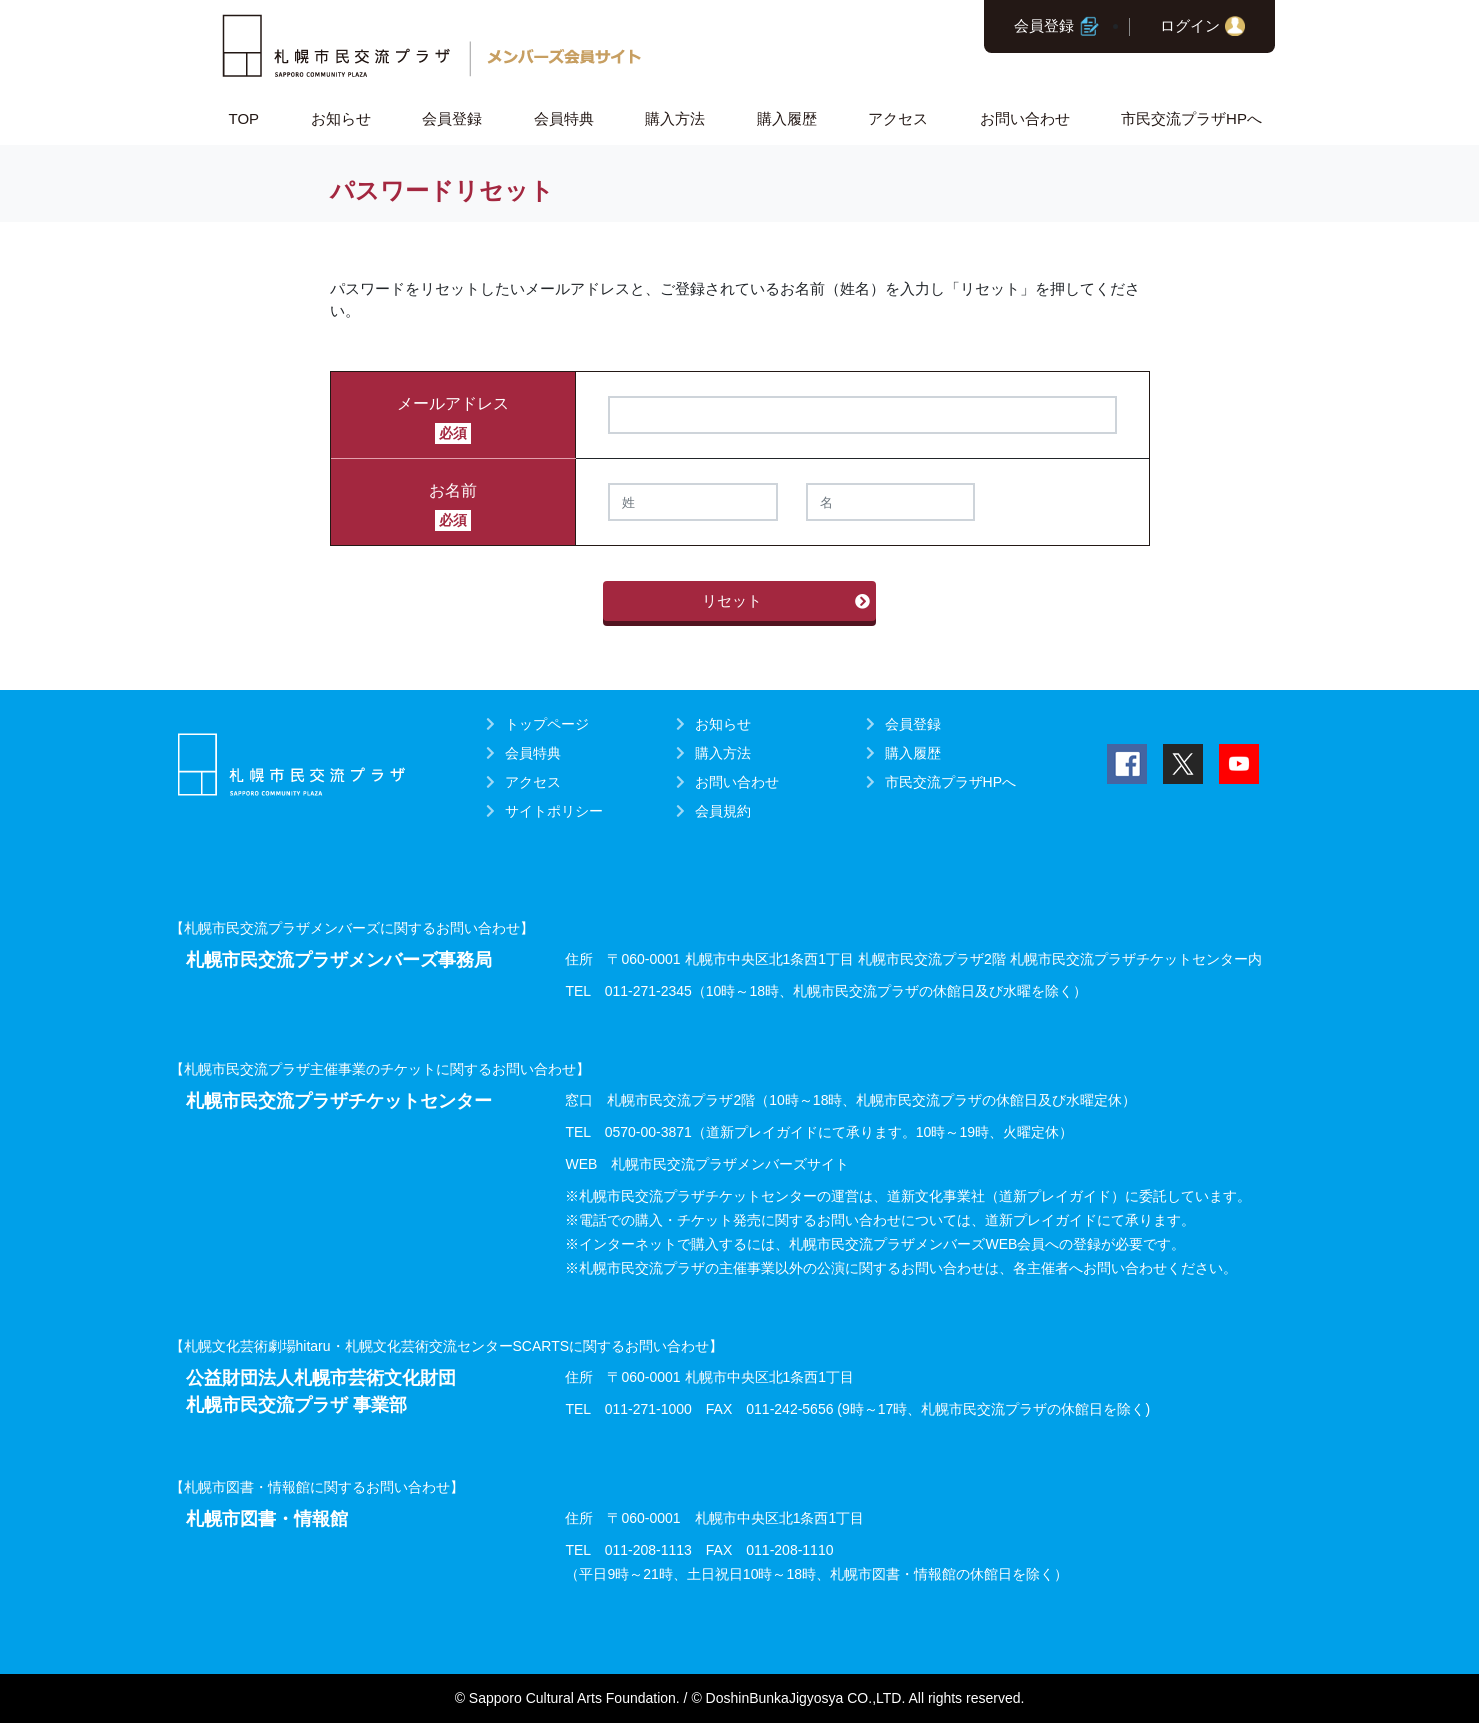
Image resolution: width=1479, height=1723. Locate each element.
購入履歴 (787, 118)
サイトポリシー (554, 811)
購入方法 (675, 118)
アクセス (898, 118)
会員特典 (564, 118)
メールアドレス (453, 403)
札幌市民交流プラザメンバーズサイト (730, 1164)
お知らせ (341, 118)
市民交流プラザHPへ (1191, 118)
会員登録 (1044, 25)
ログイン (1190, 25)
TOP (244, 118)
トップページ (547, 724)
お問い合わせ (1025, 118)
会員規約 (723, 811)
